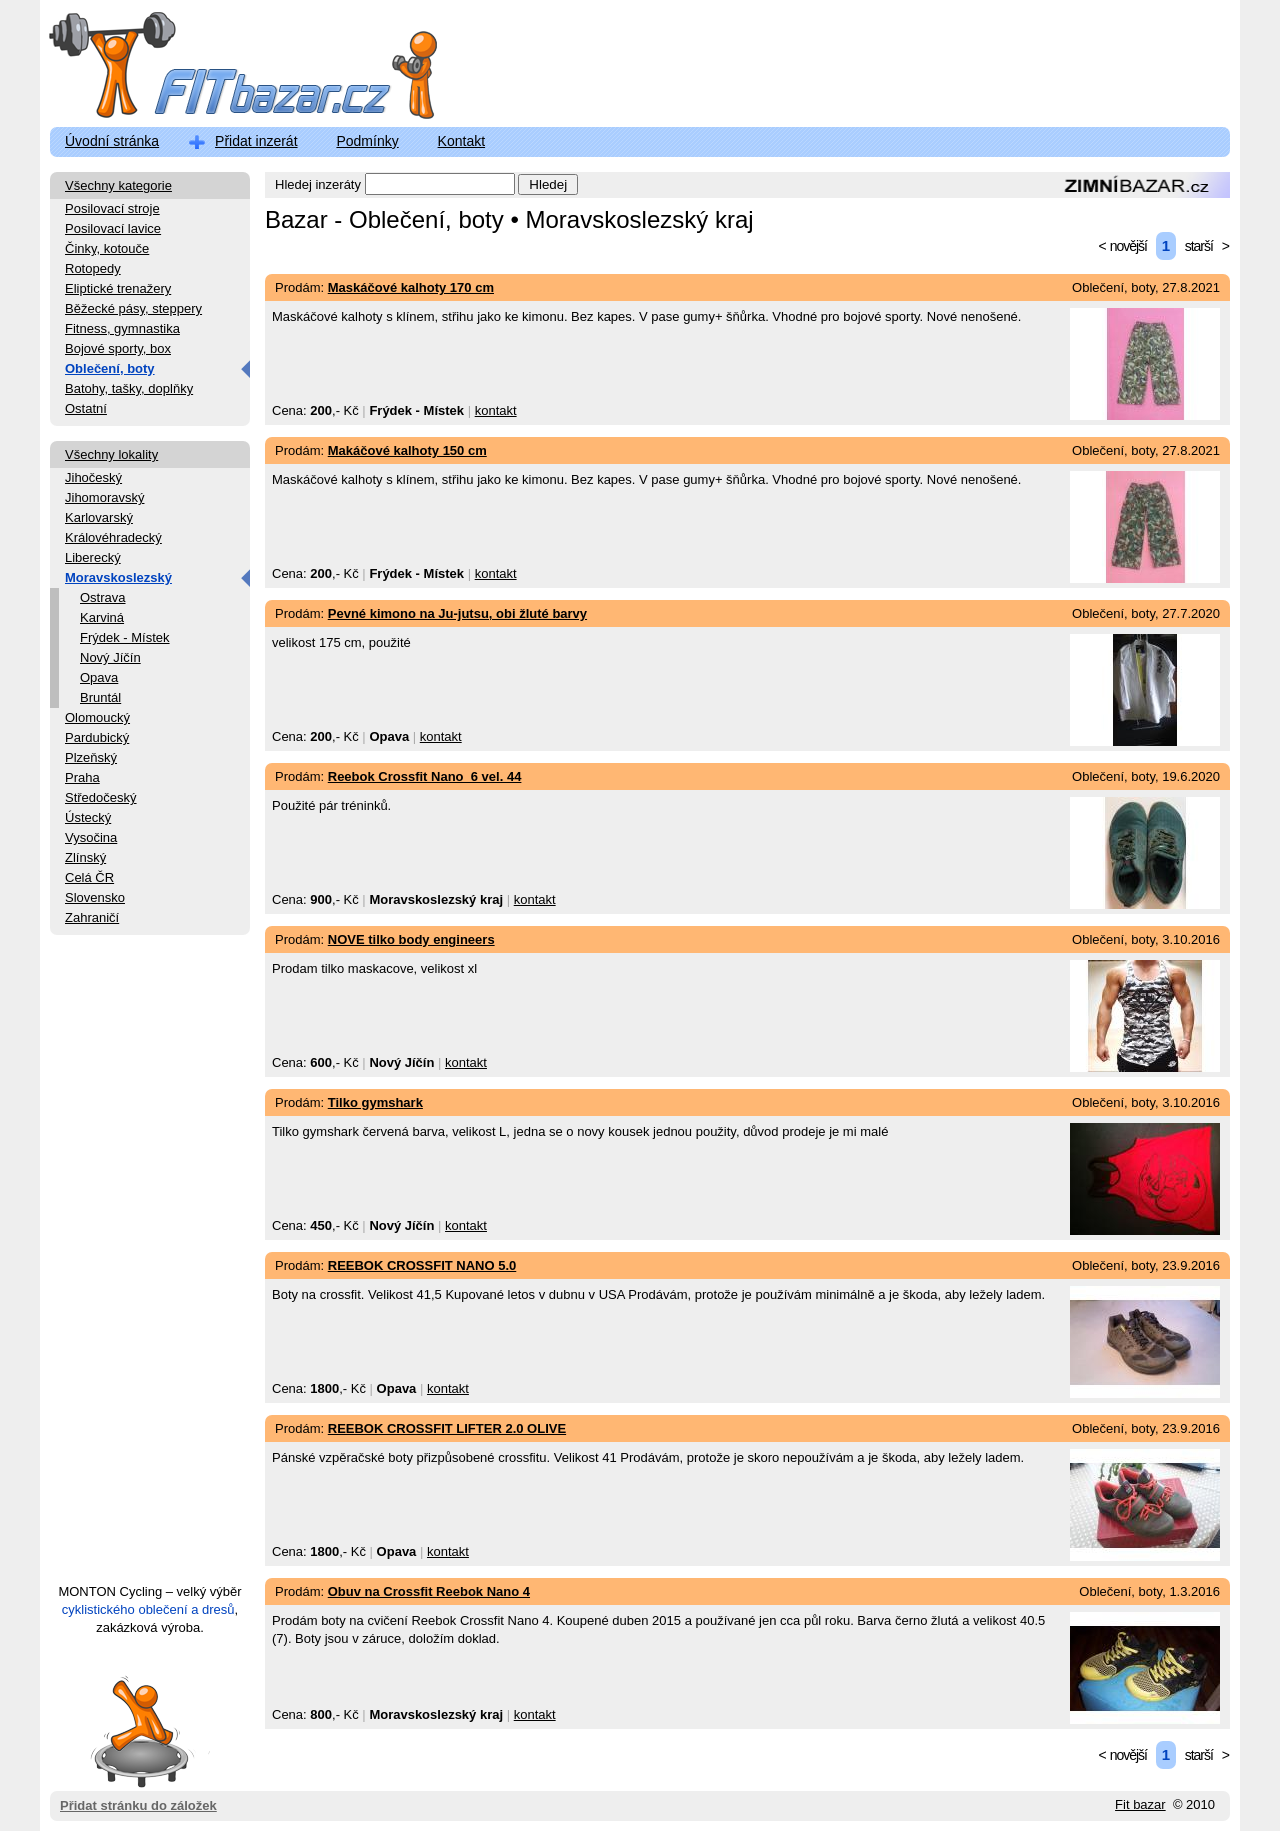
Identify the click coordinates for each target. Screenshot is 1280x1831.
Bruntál (100, 697)
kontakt (496, 410)
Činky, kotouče (107, 248)
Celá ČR (89, 877)
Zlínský (85, 857)
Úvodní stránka (112, 141)
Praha (82, 777)
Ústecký (88, 817)
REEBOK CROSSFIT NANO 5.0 (422, 1265)
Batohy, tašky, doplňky (129, 388)
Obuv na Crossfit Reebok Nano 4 (429, 1591)
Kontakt (461, 141)
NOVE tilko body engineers (411, 939)
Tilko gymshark (375, 1102)
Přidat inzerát (256, 141)
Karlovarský (99, 517)
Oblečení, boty (110, 368)
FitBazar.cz (225, 69)
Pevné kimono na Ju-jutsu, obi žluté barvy (457, 613)
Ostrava (103, 597)
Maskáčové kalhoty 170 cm (411, 287)
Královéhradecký (113, 537)
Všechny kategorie (118, 185)
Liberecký (93, 557)
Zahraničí (92, 917)
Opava (99, 677)
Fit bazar (1140, 1804)
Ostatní (86, 408)
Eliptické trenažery (118, 288)
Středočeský (101, 797)
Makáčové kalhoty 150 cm (407, 450)
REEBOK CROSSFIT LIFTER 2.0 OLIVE (447, 1428)
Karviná (102, 617)
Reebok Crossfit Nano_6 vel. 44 (425, 776)
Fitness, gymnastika (122, 328)
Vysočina (91, 837)
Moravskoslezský (118, 577)
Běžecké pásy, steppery (133, 308)
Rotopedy (93, 268)
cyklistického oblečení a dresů (148, 1609)
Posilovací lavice (113, 228)
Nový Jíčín (110, 657)
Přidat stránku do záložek (138, 1730)
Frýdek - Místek (125, 637)
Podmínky (367, 141)
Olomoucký (97, 717)
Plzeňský (91, 757)
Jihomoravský (104, 497)
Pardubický (97, 737)
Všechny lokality (111, 454)
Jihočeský (93, 477)
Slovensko (95, 897)
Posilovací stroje (112, 208)
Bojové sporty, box (118, 348)
